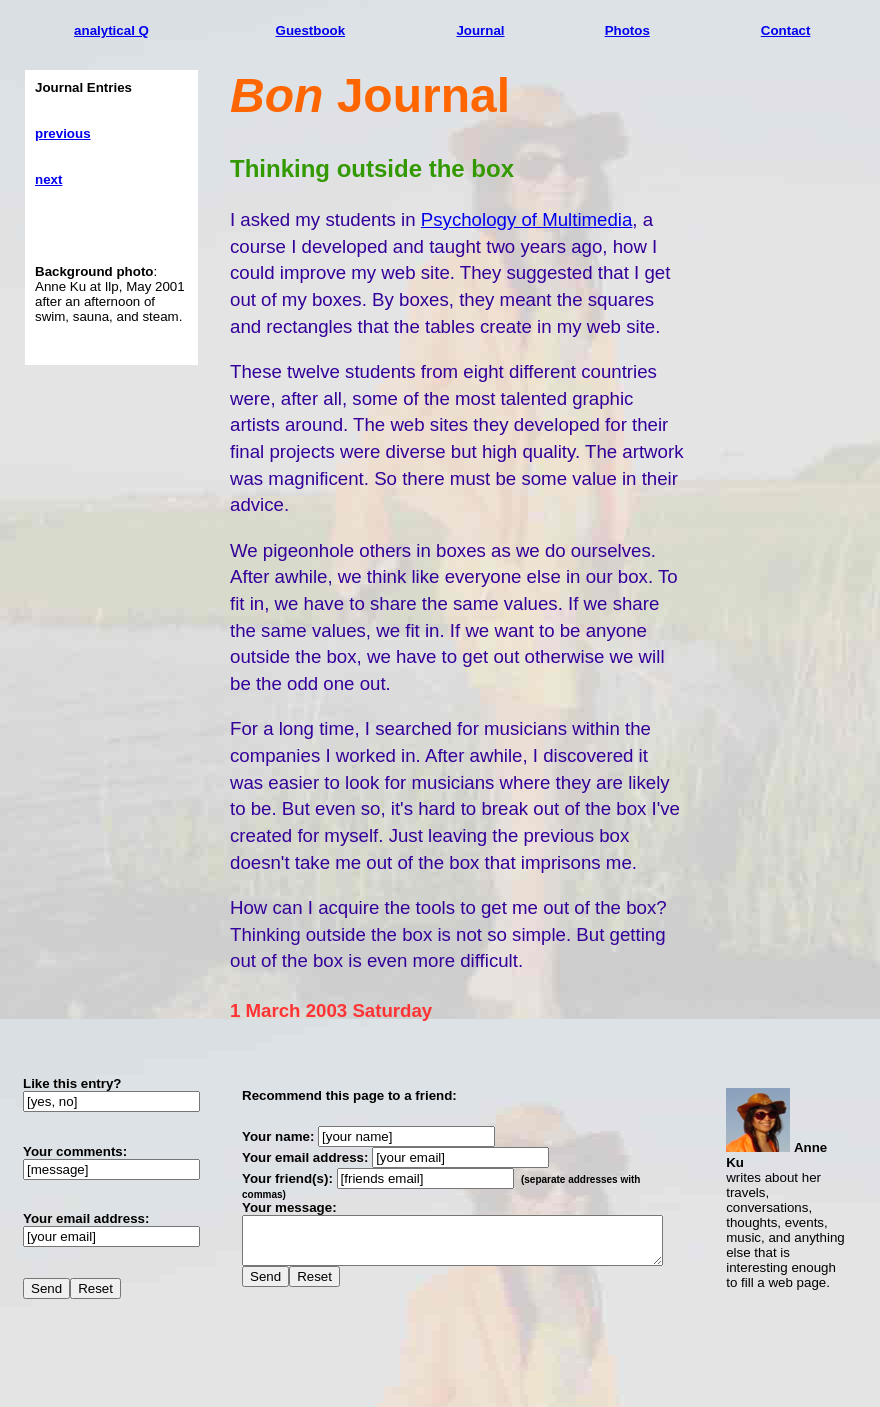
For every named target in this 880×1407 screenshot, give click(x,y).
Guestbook (319, 30)
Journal (503, 30)
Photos (661, 30)
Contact (810, 30)
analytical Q (111, 30)
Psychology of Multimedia (527, 219)
